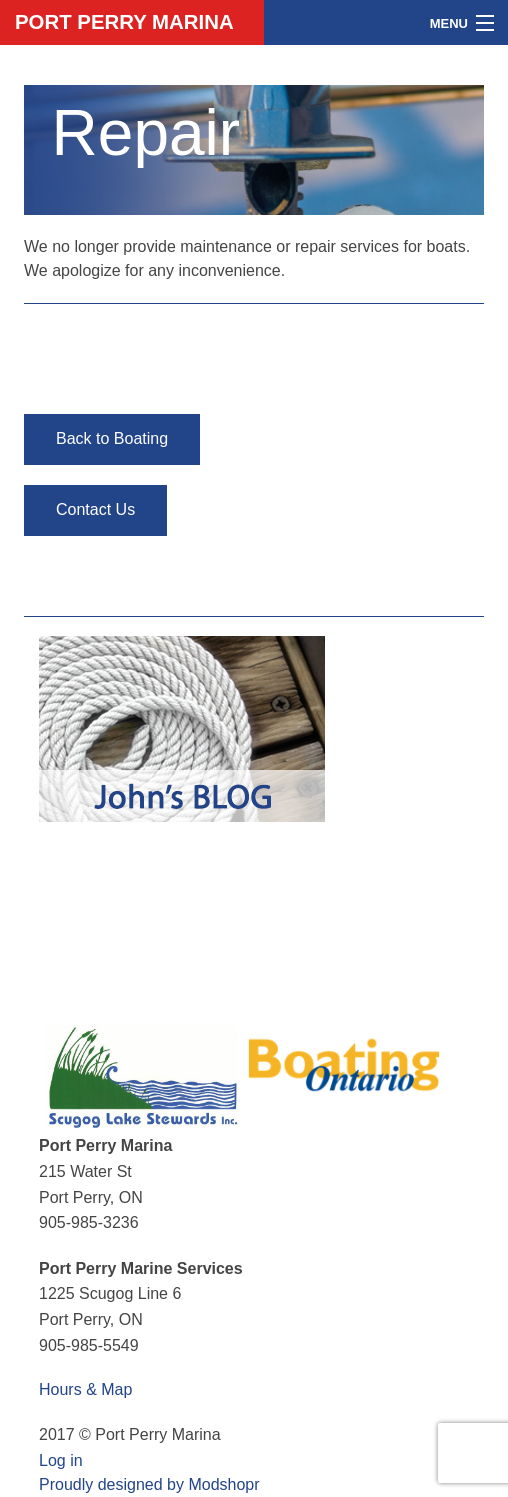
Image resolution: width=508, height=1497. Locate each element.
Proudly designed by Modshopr (149, 1484)
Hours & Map (85, 1389)
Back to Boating (112, 438)
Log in (61, 1460)
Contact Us (95, 509)
